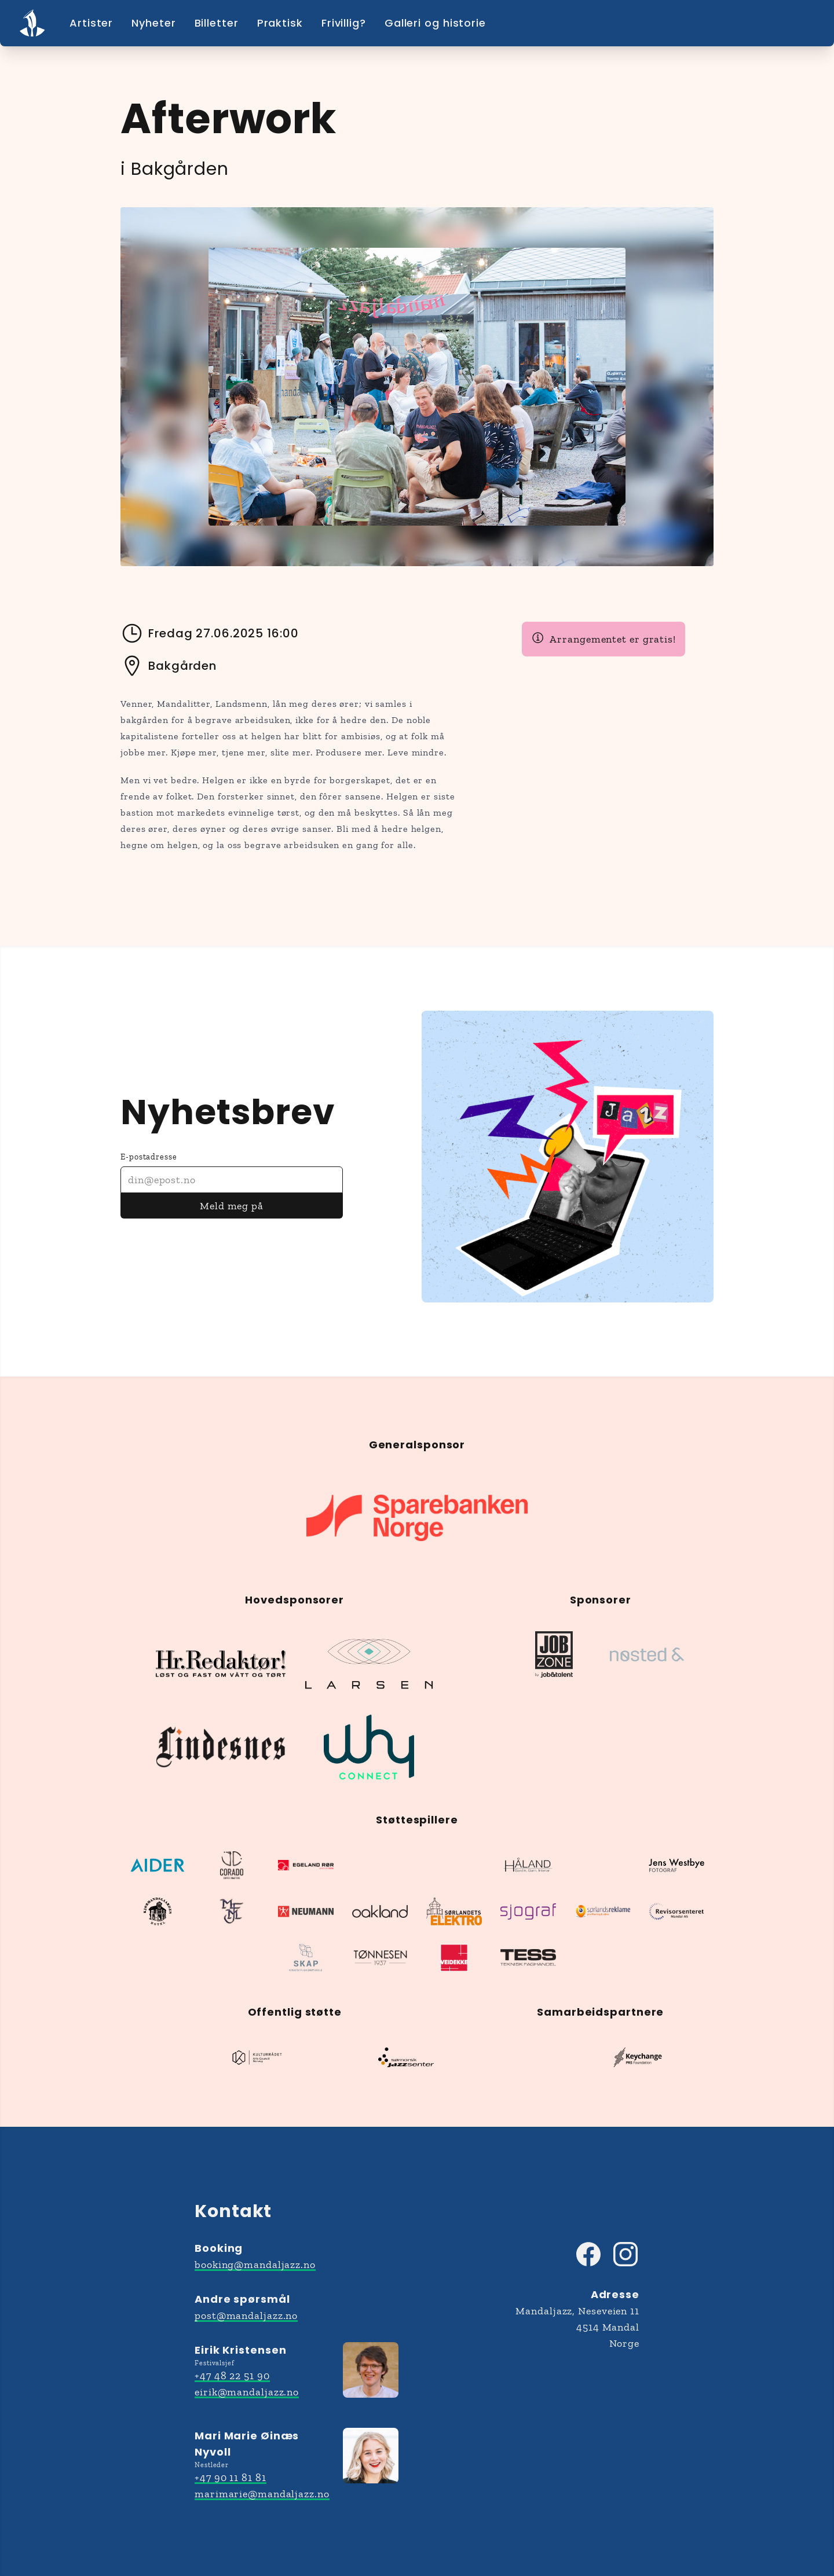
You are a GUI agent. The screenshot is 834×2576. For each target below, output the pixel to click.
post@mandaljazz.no (246, 2315)
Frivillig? (343, 23)
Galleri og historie (435, 23)
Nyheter (153, 23)
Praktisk (280, 23)
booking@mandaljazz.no (255, 2264)
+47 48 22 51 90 (232, 2375)
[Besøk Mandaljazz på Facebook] (588, 2254)
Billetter (217, 23)
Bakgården (168, 665)
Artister (91, 23)
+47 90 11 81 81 (230, 2477)
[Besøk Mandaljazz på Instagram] (625, 2254)
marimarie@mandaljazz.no (262, 2493)
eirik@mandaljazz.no (247, 2392)
